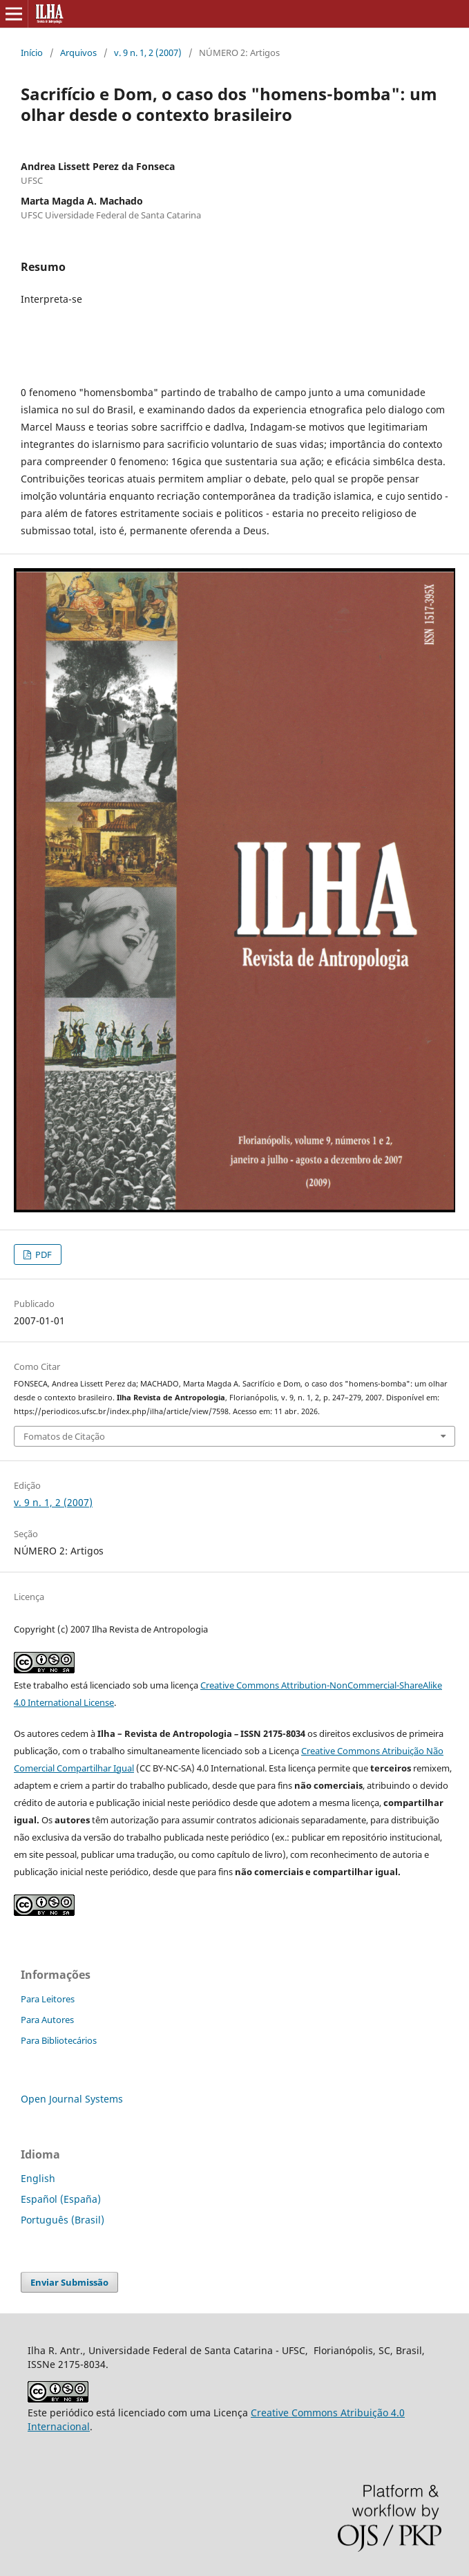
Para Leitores (48, 1999)
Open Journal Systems (72, 2098)
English (38, 2178)
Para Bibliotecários (59, 2040)
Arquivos (78, 52)
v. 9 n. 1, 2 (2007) (148, 52)
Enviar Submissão (69, 2282)
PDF (42, 1254)
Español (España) (61, 2199)
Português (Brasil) (62, 2219)
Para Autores (47, 2019)
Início (32, 52)
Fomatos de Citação (64, 1436)
